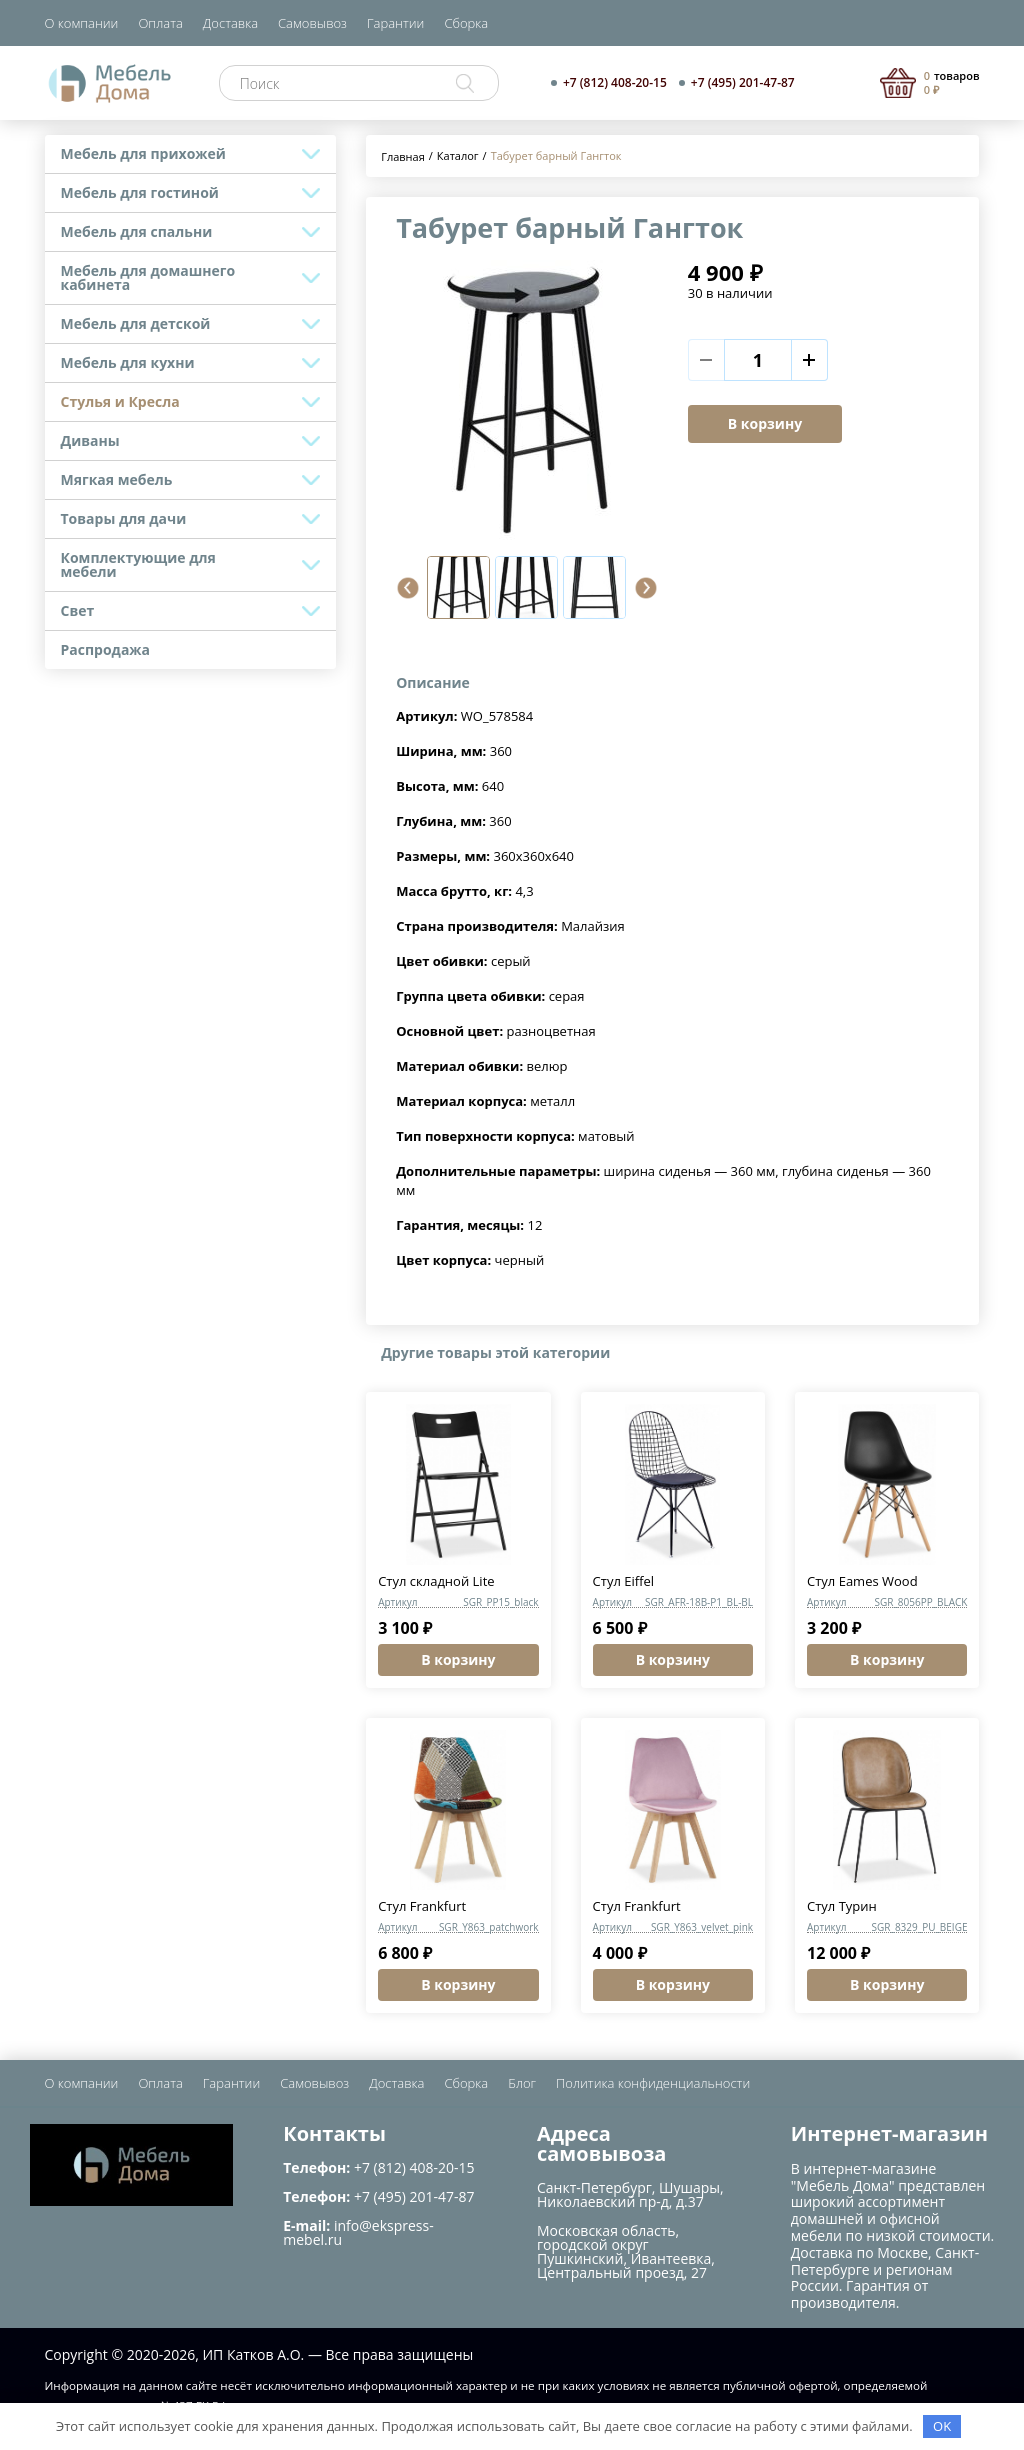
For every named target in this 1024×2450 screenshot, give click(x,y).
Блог (522, 2083)
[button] (408, 588)
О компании (82, 23)
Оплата (160, 23)
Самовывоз (312, 23)
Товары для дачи (124, 518)
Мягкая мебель (117, 479)
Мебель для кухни (128, 362)
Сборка (466, 23)
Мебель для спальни (137, 231)
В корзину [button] (458, 1659)
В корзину (765, 423)
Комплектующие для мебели (138, 564)
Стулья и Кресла (120, 401)
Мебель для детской (136, 323)
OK (942, 2426)
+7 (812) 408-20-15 (615, 83)
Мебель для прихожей (143, 153)
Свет (78, 610)
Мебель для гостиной (140, 192)
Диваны (90, 440)
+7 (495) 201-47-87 (743, 83)
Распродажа (106, 649)
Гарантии (395, 23)
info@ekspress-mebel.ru (358, 2232)
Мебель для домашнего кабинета (148, 277)
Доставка (230, 23)
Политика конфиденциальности (653, 2083)
